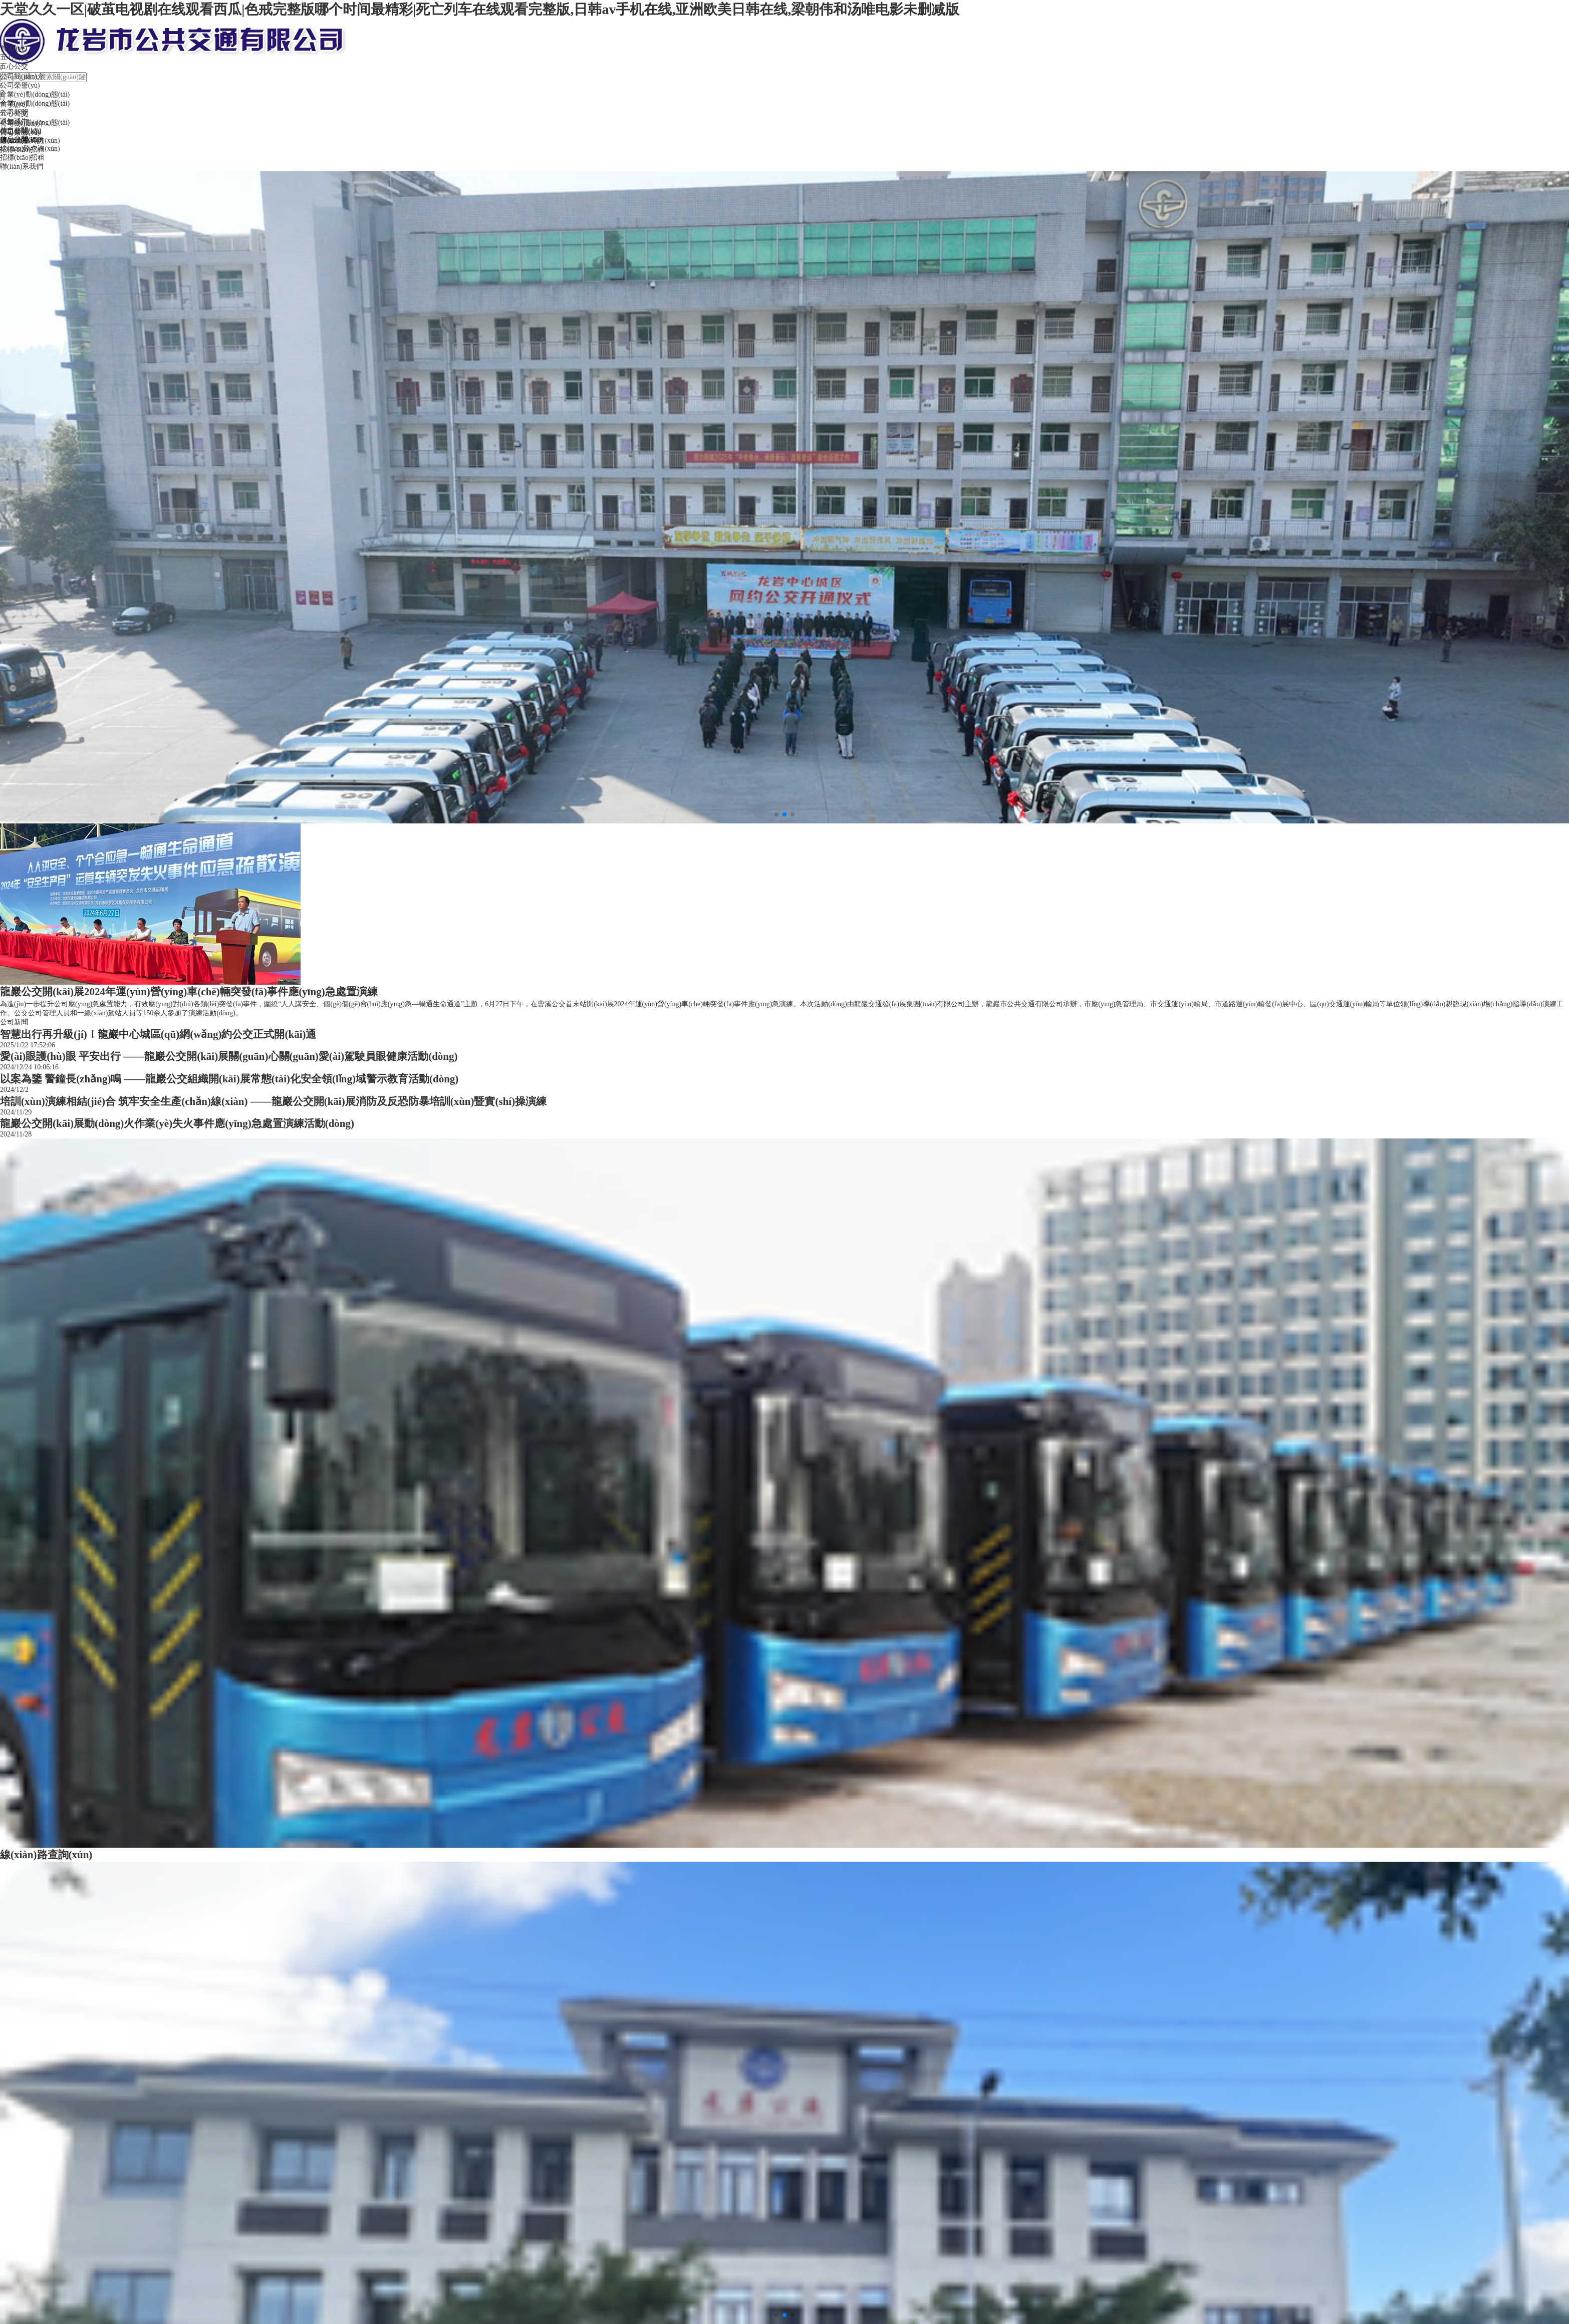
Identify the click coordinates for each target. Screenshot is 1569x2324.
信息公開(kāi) (20, 130)
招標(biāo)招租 (22, 157)
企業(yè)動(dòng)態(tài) (35, 122)
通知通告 (14, 121)
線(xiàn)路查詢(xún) (30, 148)
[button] (776, 814)
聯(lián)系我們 (21, 166)
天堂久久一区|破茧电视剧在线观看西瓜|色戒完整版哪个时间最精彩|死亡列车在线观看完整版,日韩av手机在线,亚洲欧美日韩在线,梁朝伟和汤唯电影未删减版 (480, 9)
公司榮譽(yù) (20, 85)
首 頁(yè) (13, 48)
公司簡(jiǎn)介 (22, 76)
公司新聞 (14, 112)
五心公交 (14, 57)
